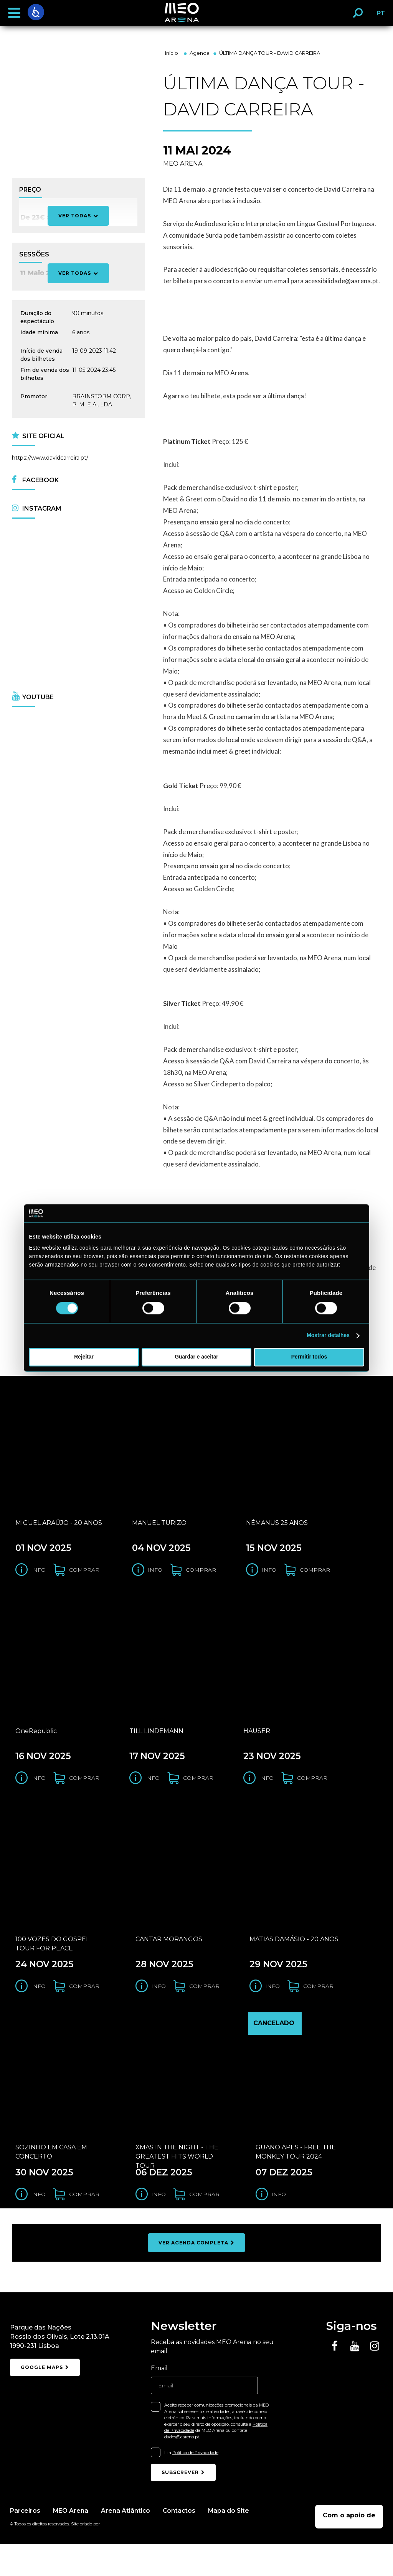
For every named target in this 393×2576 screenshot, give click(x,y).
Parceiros (25, 2542)
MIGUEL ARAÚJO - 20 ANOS (58, 1530)
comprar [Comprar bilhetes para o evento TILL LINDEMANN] (198, 1794)
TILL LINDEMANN (156, 1747)
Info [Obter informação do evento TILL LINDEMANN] (152, 1794)
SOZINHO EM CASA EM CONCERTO (51, 2184)
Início (171, 53)
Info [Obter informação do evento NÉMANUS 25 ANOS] (269, 1577)
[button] (14, 13)
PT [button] (378, 16)
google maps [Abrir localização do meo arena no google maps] (45, 2401)
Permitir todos (309, 1357)
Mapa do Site (231, 2542)
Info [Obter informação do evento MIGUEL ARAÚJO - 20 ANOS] (38, 1577)
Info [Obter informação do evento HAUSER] (266, 1794)
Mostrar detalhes (328, 1336)
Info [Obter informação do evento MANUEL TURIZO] (155, 1577)
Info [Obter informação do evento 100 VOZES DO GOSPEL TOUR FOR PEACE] (38, 2010)
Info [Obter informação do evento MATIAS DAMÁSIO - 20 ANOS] (272, 2010)
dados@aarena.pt (181, 2468)
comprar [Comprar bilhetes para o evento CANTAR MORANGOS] (204, 2010)
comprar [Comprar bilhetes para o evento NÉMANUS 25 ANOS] (315, 1577)
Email (159, 2400)
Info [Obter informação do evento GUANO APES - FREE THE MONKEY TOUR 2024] (278, 2226)
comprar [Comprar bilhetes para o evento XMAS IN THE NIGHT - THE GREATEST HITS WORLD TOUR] (204, 2226)
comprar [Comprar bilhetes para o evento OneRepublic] (84, 1794)
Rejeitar (84, 1357)
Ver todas (78, 273)
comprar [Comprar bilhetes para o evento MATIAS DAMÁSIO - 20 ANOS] (318, 2010)
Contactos (180, 2542)
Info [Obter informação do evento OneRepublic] (38, 1794)
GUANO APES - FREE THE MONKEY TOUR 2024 (296, 2184)
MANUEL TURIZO (159, 1530)
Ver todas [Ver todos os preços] (78, 216)
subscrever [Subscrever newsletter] (183, 2504)
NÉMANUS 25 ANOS (277, 1530)
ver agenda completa (196, 2275)
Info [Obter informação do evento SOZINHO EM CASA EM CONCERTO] (38, 2226)
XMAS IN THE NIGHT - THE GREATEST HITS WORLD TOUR (176, 2187)
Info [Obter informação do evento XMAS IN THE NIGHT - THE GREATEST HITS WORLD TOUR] (158, 2226)
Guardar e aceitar (196, 1357)
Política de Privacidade (195, 2484)
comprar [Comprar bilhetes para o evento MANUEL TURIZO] (201, 1577)
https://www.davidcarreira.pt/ (50, 457)
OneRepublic (36, 1747)
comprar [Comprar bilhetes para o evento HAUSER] (312, 1794)
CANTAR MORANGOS (168, 1963)
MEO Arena (71, 2542)
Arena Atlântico (126, 2542)
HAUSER (256, 1747)
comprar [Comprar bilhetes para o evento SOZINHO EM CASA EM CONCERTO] (84, 2226)
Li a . (191, 2484)
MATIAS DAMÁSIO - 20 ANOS (294, 1963)
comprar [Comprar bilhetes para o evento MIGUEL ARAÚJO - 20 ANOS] (84, 1577)
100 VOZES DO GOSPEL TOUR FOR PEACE (52, 1968)
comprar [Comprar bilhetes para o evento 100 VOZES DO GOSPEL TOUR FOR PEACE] (84, 2010)
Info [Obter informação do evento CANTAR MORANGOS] (158, 2010)
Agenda (200, 53)
